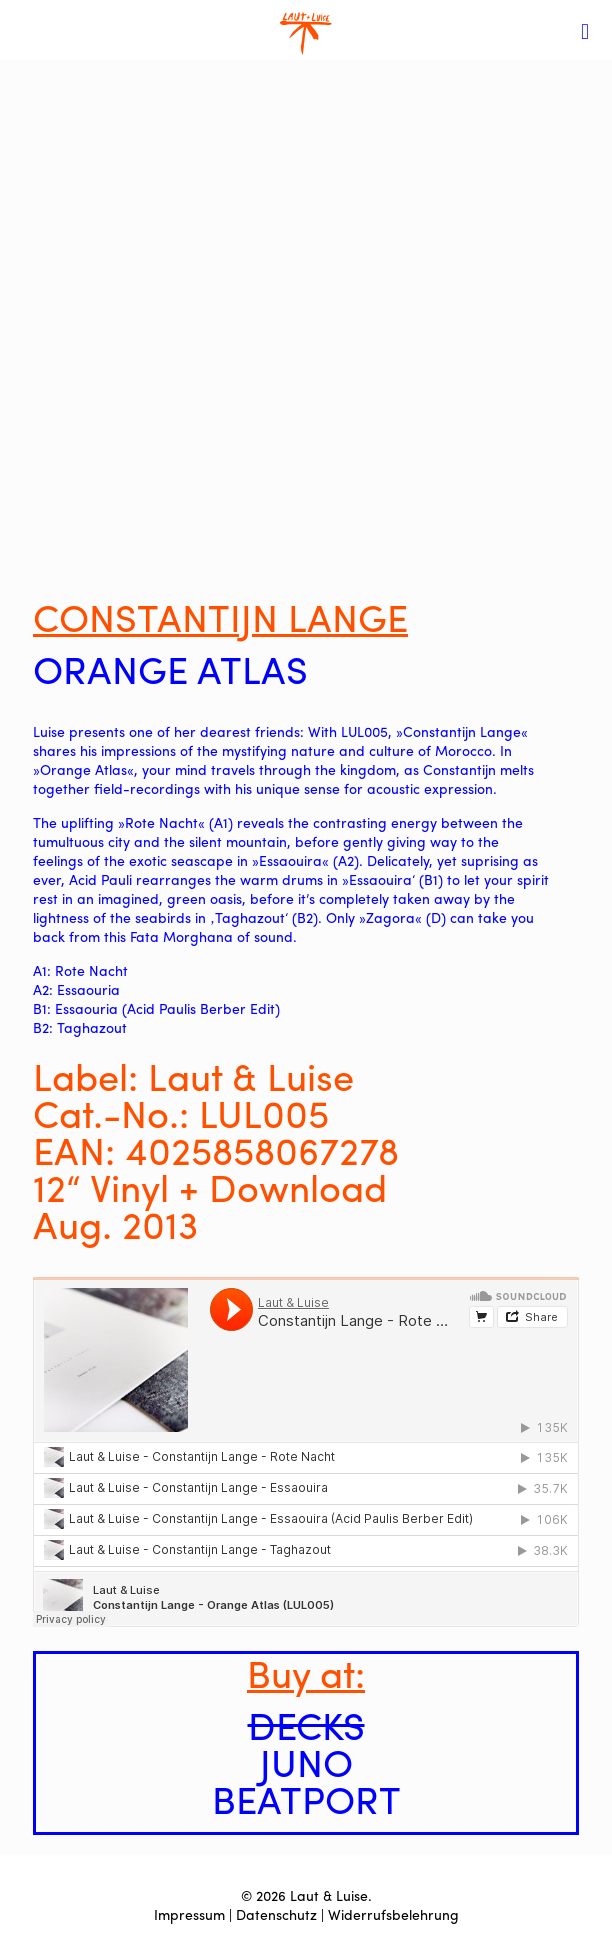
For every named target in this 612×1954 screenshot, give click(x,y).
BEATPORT (306, 1798)
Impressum (189, 1914)
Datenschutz (276, 1914)
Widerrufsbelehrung (393, 1914)
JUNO (306, 1761)
